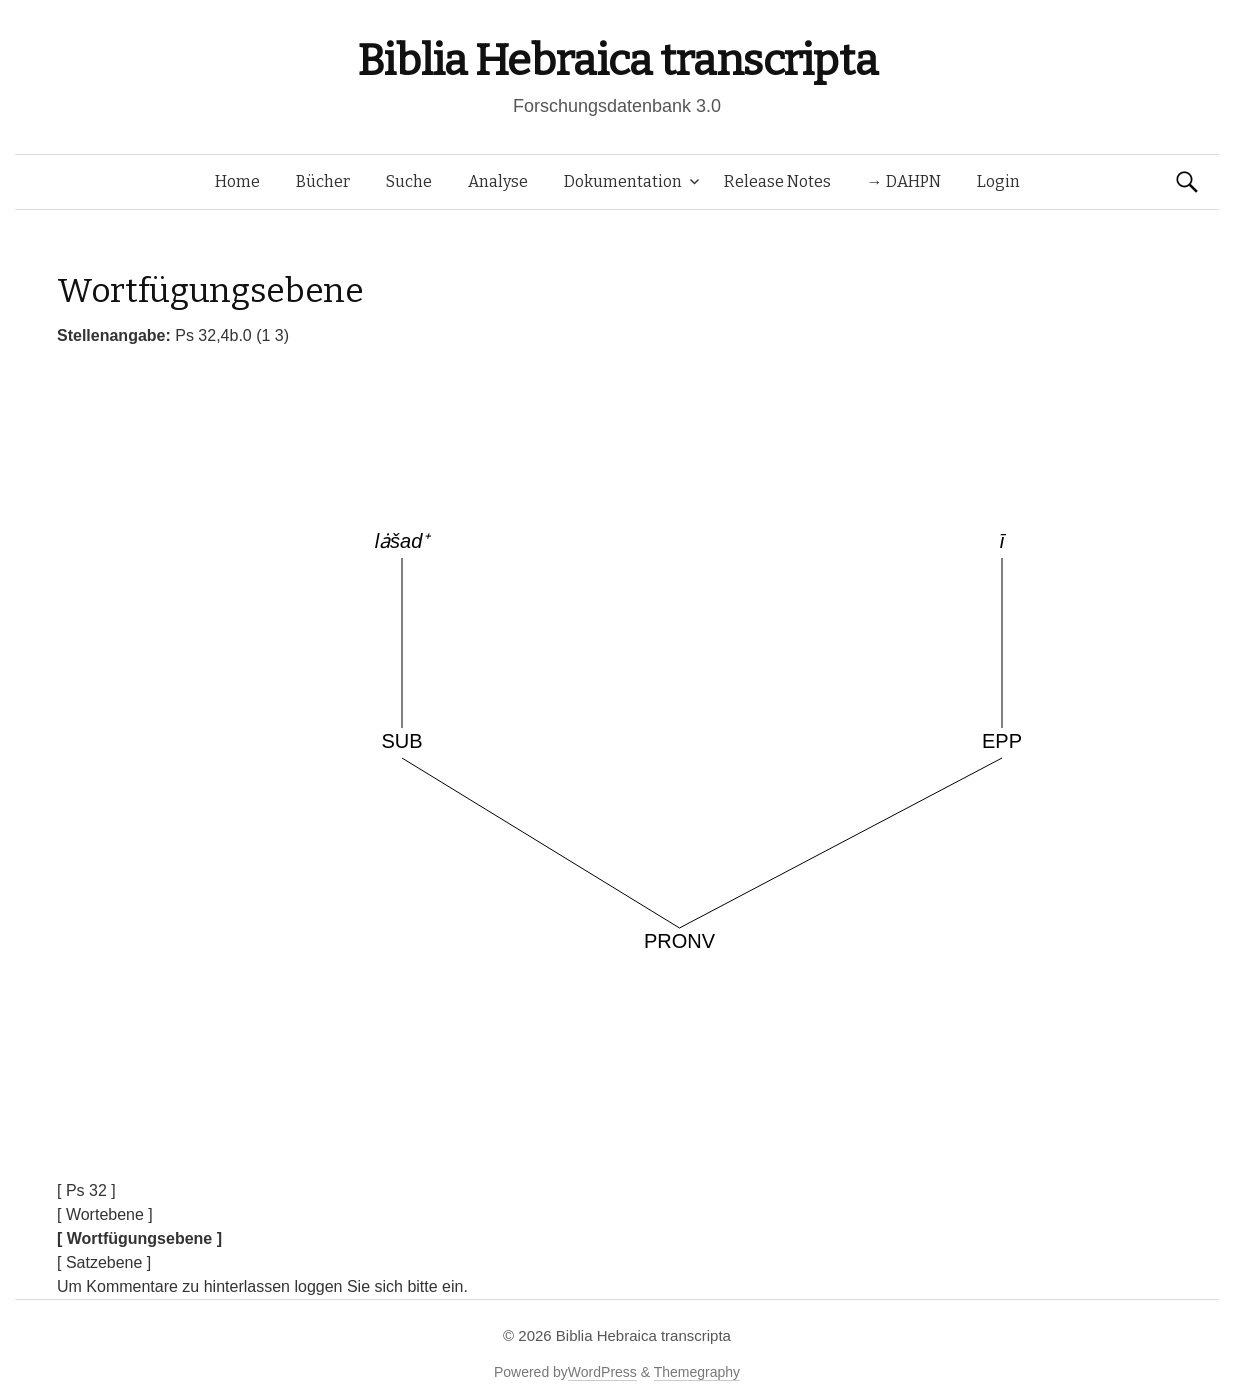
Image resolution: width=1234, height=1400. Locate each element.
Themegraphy (697, 1372)
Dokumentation (623, 181)
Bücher (323, 181)
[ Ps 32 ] (86, 1190)
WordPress (602, 1372)
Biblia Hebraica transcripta (617, 60)
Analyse (498, 181)
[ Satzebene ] (104, 1262)
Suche (409, 181)
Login (998, 181)
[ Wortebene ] (105, 1214)
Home (237, 181)
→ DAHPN (904, 181)
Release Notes (777, 181)
